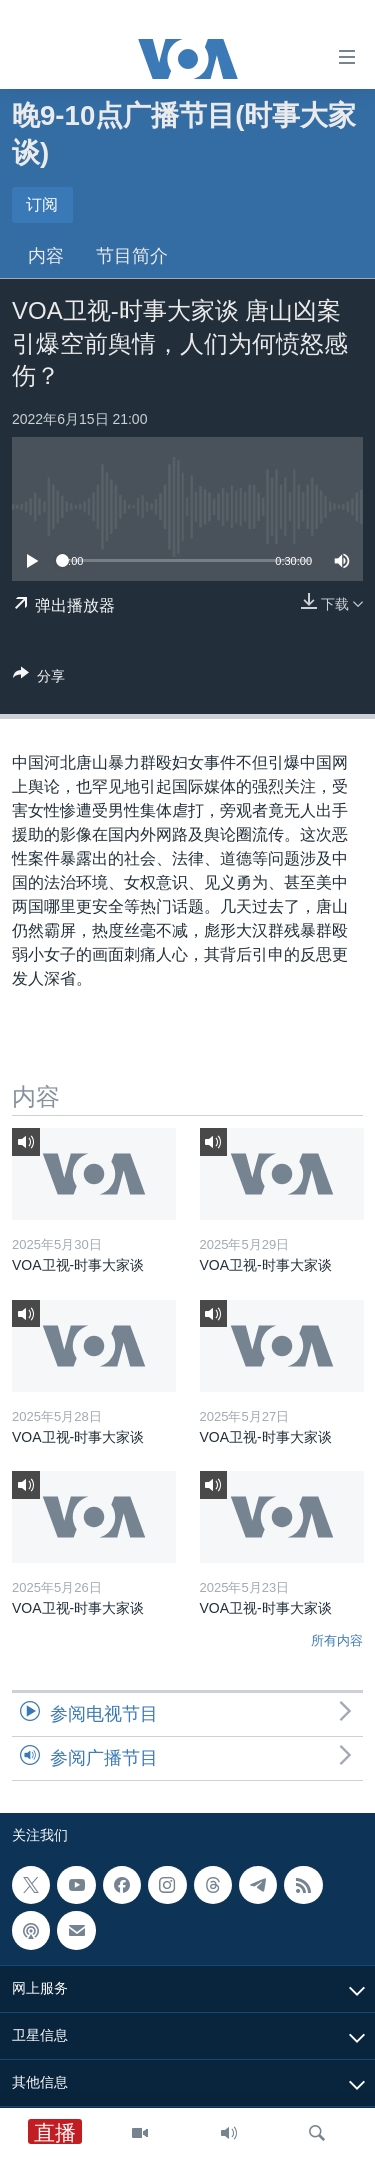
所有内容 (337, 1640)
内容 (46, 256)
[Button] (39, 679)
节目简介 (132, 256)
